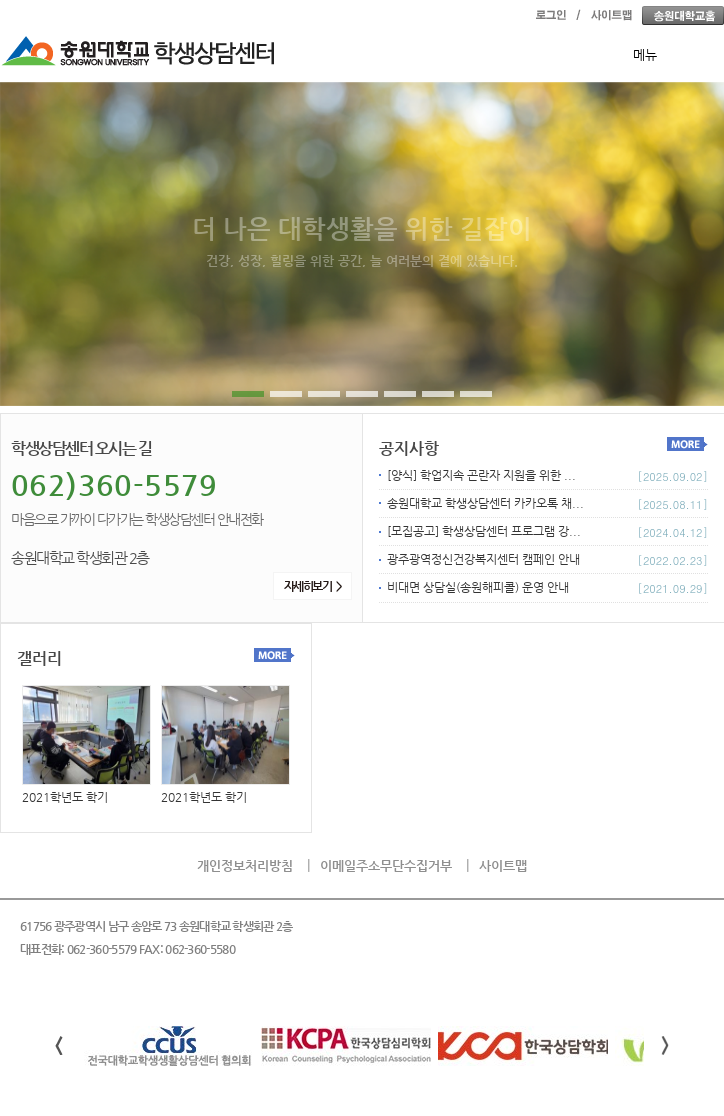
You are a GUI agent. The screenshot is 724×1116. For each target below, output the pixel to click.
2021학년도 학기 (86, 744)
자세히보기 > (313, 586)
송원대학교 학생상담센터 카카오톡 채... (485, 503)
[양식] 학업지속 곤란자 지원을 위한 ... (481, 475)
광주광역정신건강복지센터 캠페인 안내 (483, 559)
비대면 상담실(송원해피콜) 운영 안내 (478, 587)
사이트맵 (503, 865)
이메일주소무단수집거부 (386, 865)
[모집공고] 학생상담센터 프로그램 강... (484, 531)
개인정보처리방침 (245, 865)
